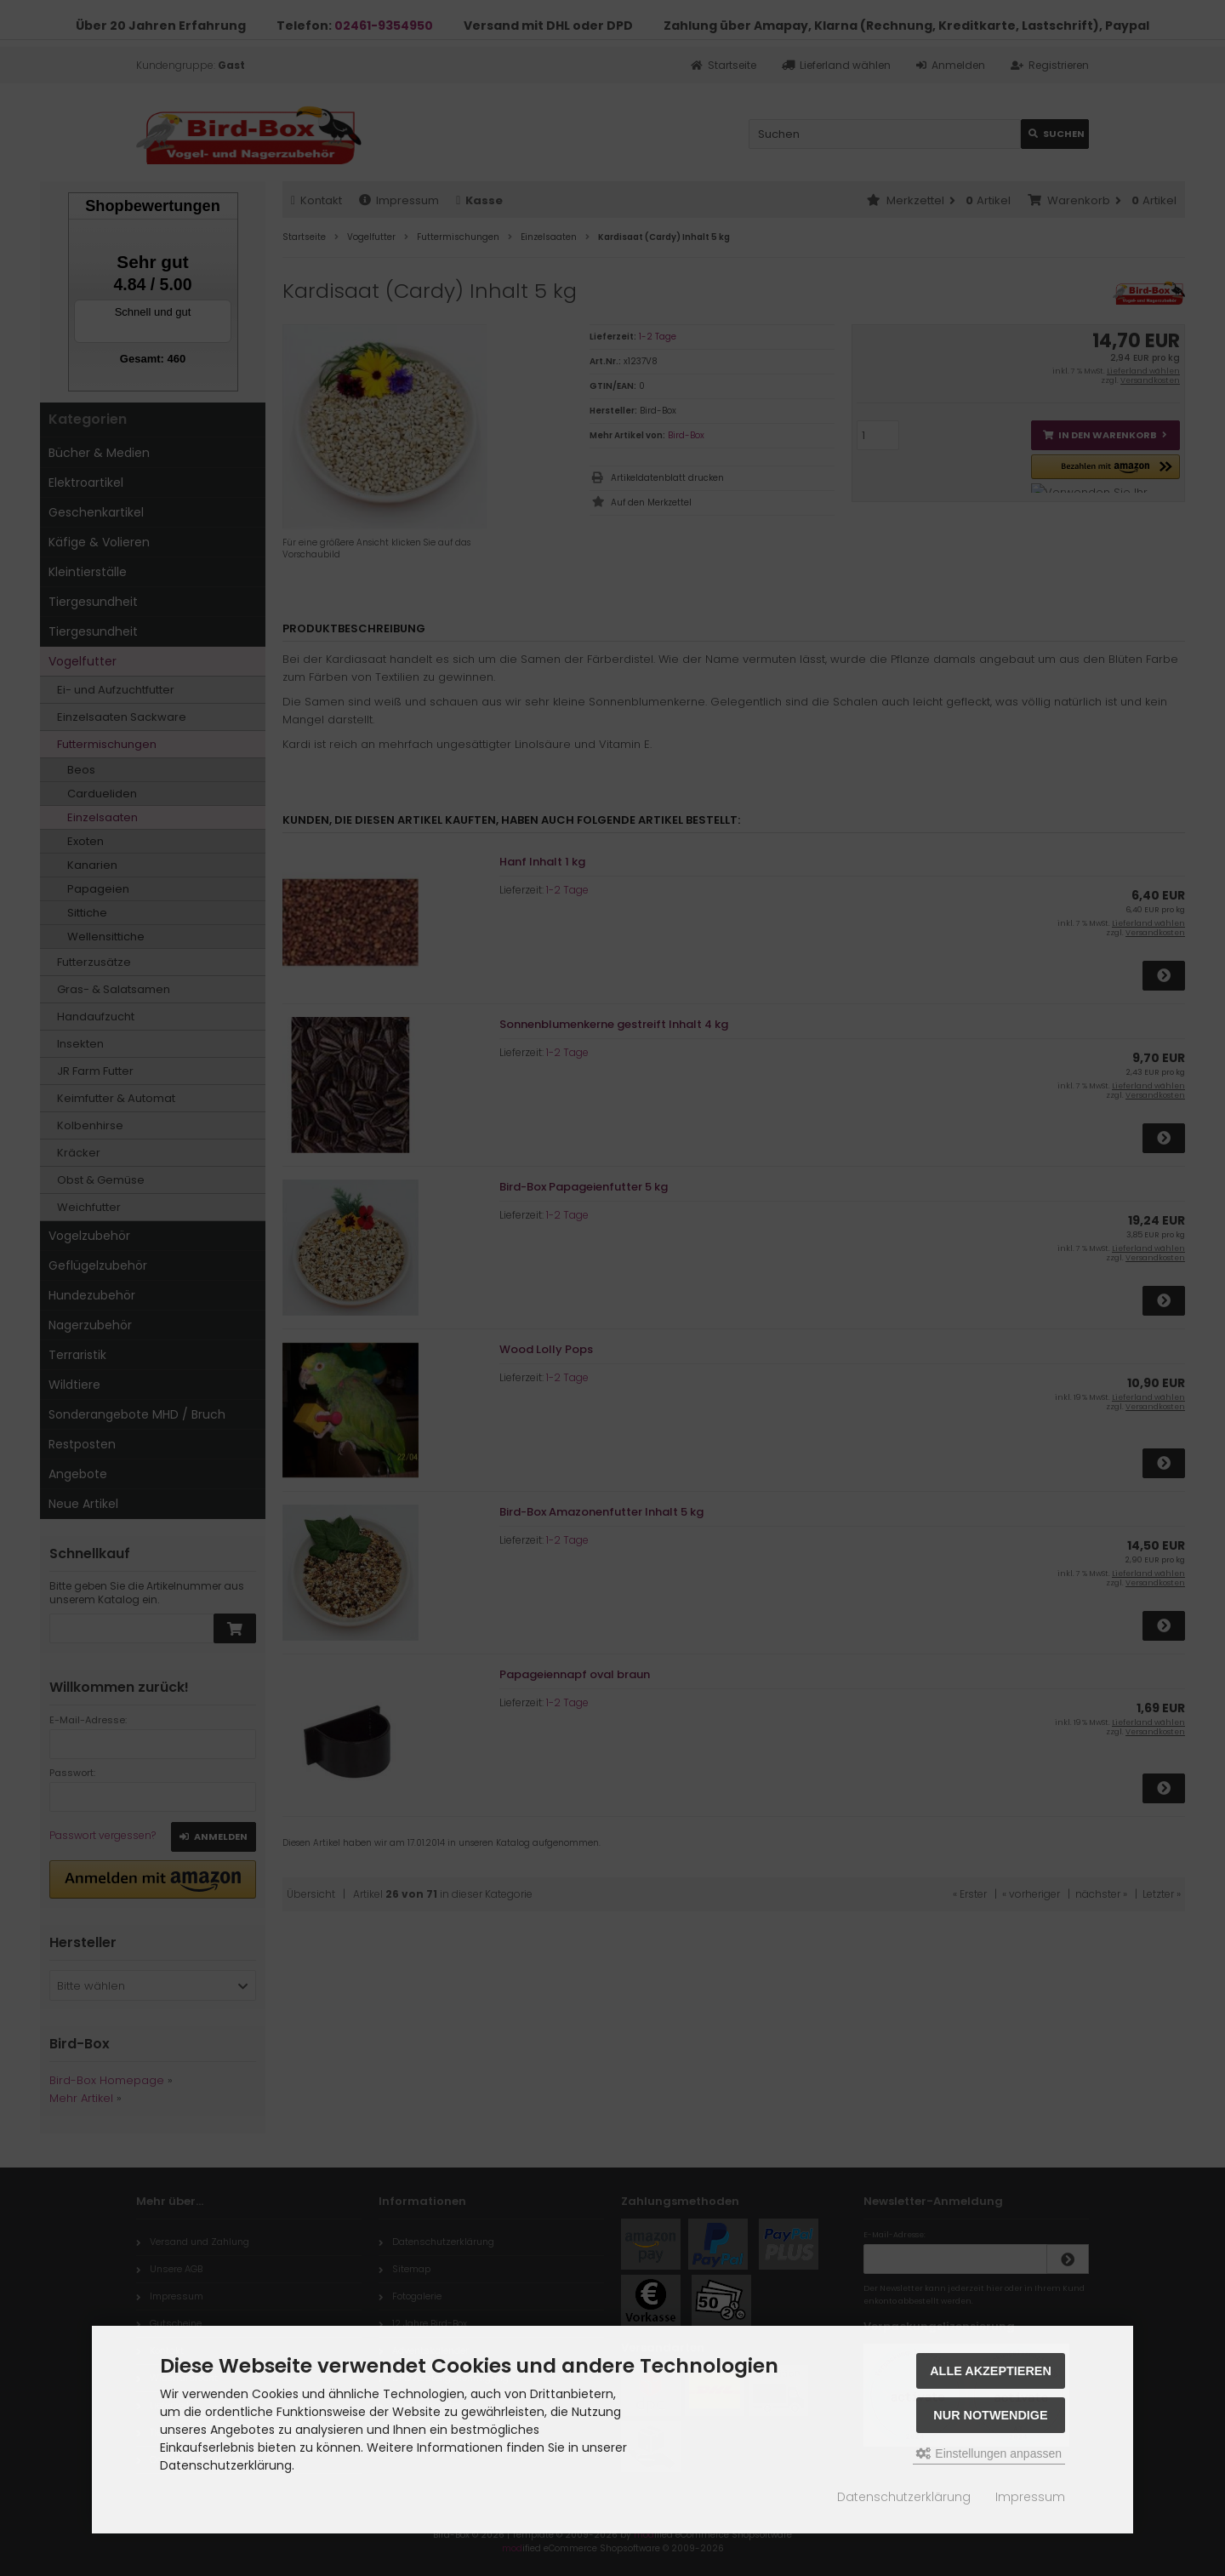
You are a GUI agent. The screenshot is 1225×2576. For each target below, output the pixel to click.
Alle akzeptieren (990, 2371)
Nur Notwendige (990, 2415)
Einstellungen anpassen (989, 2453)
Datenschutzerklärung (904, 2496)
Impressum (1030, 2496)
